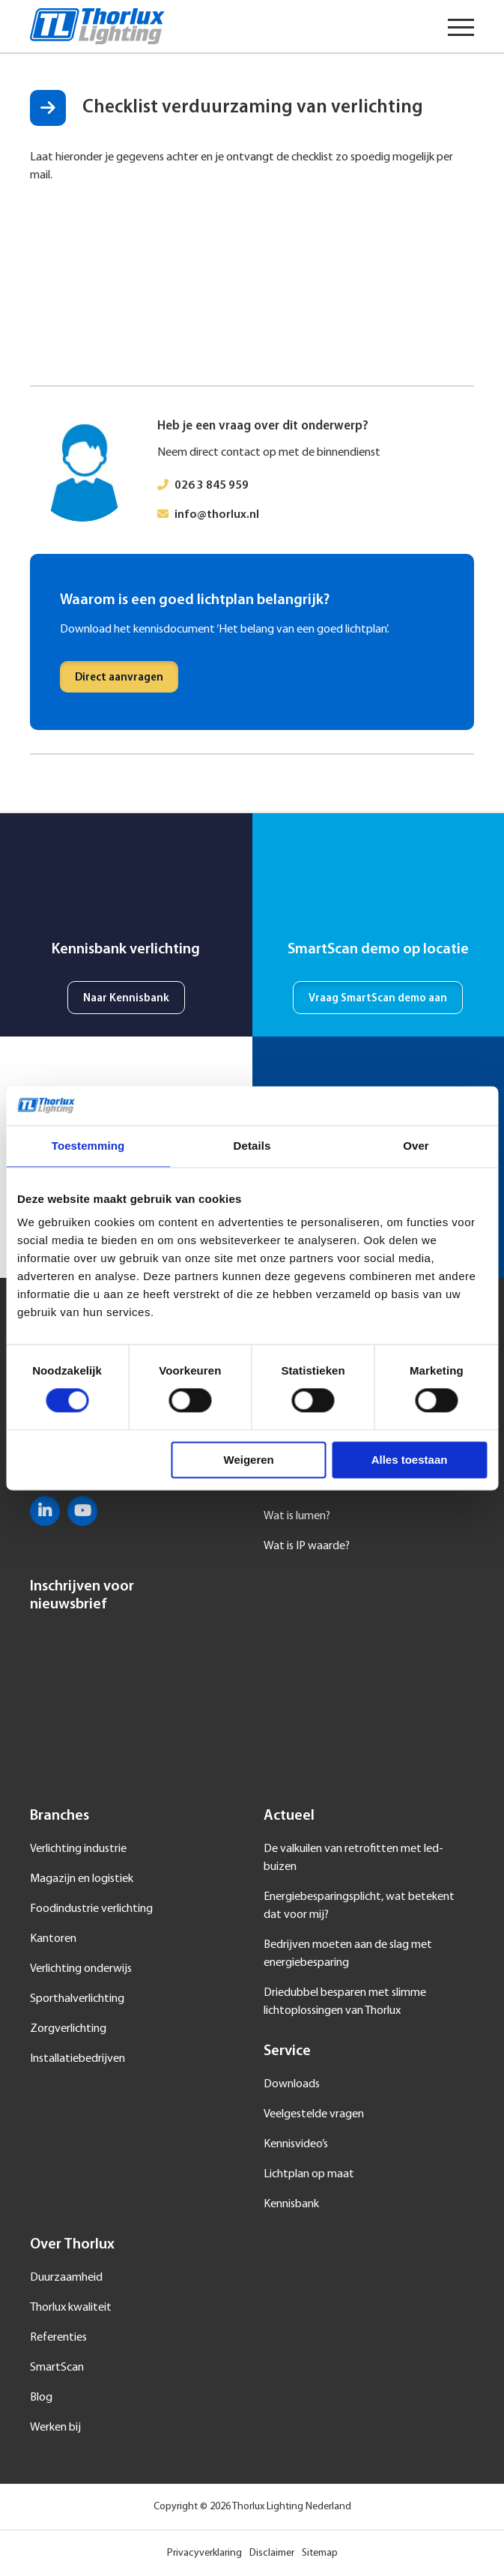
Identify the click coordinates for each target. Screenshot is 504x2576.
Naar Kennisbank (126, 998)
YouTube (82, 1511)
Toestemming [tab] (88, 1145)
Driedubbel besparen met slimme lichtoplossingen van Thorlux (345, 2002)
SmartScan (57, 2368)
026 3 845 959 (211, 486)
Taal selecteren (414, 26)
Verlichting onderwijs (81, 1969)
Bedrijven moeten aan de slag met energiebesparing (348, 1954)
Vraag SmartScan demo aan (378, 998)
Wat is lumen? (297, 1516)
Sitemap (320, 2553)
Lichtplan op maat (309, 2174)
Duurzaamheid (66, 2278)
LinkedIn (45, 1511)
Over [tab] (416, 1145)
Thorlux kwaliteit (71, 2308)
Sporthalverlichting (77, 1999)
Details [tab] (252, 1145)
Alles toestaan (409, 1459)
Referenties (58, 2338)
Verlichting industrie (78, 1849)
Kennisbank (291, 2204)
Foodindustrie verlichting (91, 1909)
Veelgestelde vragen (314, 2114)
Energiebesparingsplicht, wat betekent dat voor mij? (359, 1906)
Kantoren (53, 1939)
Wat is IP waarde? (307, 1546)
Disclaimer (271, 2553)
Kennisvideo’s (296, 2144)
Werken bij (55, 2428)
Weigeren (249, 1459)
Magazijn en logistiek (81, 1879)
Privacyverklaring (204, 2553)
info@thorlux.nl (216, 515)
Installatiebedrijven (77, 2059)
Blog (41, 2398)
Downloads (292, 2084)
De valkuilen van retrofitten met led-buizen (353, 1858)
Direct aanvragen (119, 678)
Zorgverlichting (68, 2029)
